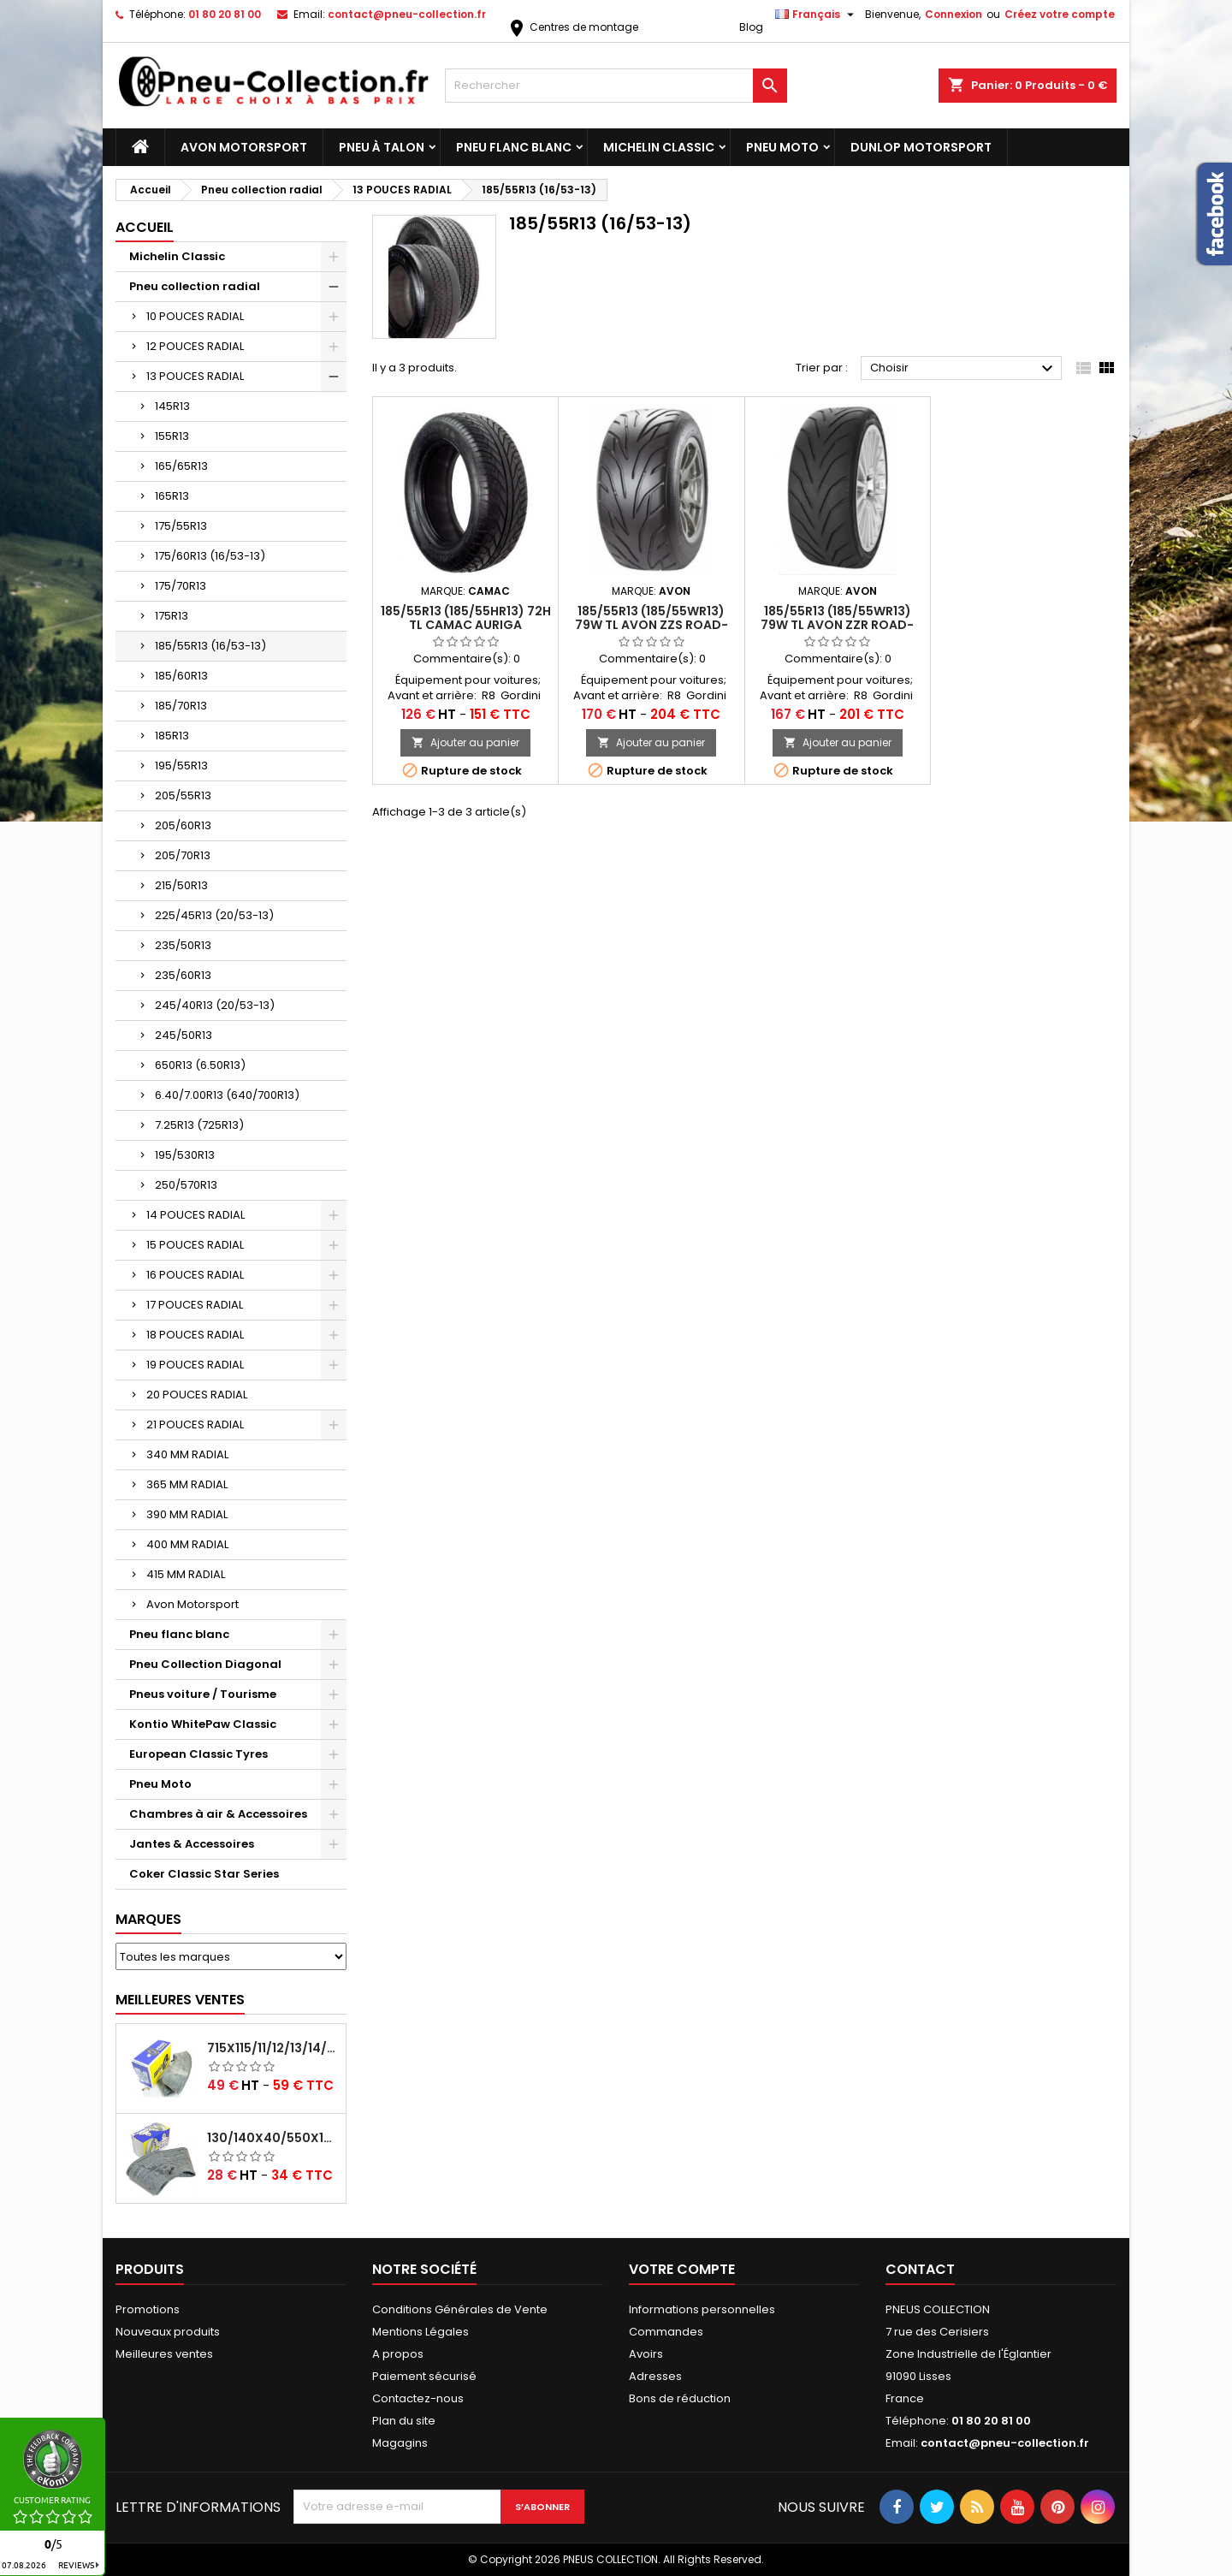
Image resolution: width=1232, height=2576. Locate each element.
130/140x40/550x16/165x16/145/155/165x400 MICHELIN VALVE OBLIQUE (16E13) (273, 2138)
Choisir (963, 369)
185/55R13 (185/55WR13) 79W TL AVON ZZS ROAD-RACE (651, 624)
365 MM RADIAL (187, 1484)
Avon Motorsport (244, 147)
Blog (751, 27)
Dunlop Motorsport (921, 147)
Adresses (655, 2376)
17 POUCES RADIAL (194, 1305)
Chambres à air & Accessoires (218, 1814)
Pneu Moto (782, 147)
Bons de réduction (680, 2398)
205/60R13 (183, 825)
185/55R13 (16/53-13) (210, 646)
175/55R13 (181, 526)
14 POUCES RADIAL (195, 1215)
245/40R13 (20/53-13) (215, 1005)
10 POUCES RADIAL (195, 316)
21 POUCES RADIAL (195, 1424)
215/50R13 (181, 885)
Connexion (953, 14)
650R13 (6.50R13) (200, 1065)
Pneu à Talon (381, 147)
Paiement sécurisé (424, 2376)
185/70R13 (181, 705)
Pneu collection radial (194, 286)
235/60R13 (183, 975)
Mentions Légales (420, 2332)
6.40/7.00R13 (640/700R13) (227, 1095)
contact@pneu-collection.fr (407, 14)
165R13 (172, 496)
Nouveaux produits (168, 2332)
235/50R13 (183, 945)
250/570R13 (186, 1185)
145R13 (172, 406)
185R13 (172, 735)
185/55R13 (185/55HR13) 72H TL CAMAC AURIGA (466, 617)
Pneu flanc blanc (514, 147)
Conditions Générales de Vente (460, 2309)
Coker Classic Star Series (204, 1874)
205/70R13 (182, 855)
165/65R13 (181, 466)
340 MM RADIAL (187, 1454)
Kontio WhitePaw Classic (202, 1724)
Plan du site (403, 2421)
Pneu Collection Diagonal (205, 1664)
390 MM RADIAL (187, 1514)
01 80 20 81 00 (224, 14)
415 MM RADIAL (185, 1574)
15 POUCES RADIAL (195, 1245)
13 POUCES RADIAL (195, 376)
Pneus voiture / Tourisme (202, 1694)
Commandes (666, 2332)
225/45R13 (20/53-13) (214, 915)
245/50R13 (183, 1035)
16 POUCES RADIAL (195, 1275)
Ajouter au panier (465, 742)
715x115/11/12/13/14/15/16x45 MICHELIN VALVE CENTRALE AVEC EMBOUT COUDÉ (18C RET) (273, 2048)
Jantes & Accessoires (191, 1844)
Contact (920, 2269)
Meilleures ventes (164, 2354)
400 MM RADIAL (187, 1544)
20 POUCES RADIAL (196, 1394)
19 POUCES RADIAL (195, 1364)
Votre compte (682, 2269)
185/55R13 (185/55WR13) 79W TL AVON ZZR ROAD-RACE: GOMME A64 (837, 624)
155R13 (172, 436)
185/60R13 (181, 676)
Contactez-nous (418, 2398)
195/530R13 (185, 1155)
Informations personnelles (702, 2309)
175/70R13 (180, 586)
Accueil (145, 227)
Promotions (148, 2309)
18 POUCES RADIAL (195, 1335)
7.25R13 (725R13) (199, 1125)
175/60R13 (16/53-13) (210, 556)
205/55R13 (183, 795)
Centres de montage (572, 27)
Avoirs (646, 2354)
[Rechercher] (616, 85)
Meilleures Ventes (180, 1999)
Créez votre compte (1059, 14)
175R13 (171, 616)
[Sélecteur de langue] (816, 14)
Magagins (400, 2443)
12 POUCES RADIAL (195, 346)
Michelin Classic (658, 147)
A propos (398, 2354)
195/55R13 (181, 765)
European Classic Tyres (198, 1754)
